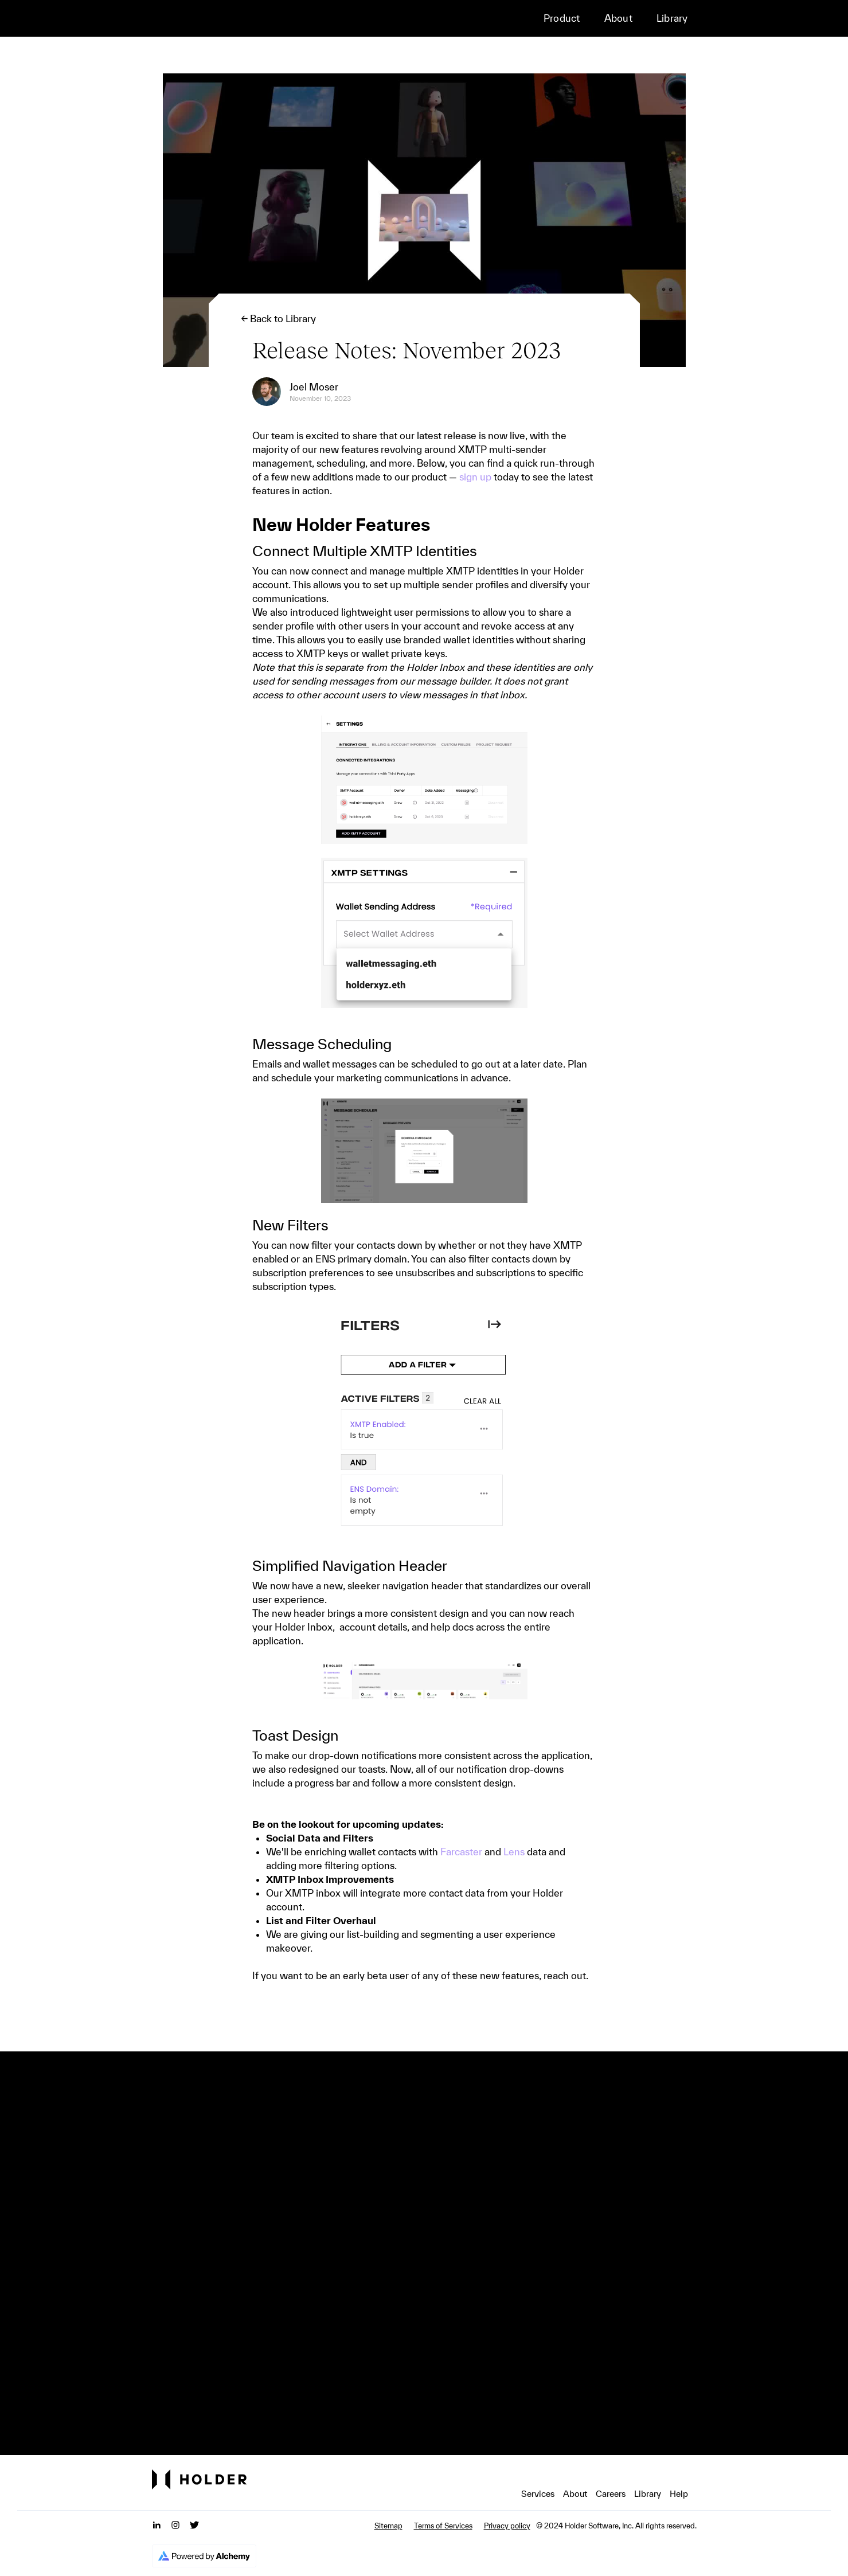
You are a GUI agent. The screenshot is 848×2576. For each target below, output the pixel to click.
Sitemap (388, 2526)
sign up (475, 476)
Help (679, 2494)
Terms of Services (443, 2526)
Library (672, 18)
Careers (611, 2494)
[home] (224, 18)
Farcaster (461, 1851)
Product (562, 18)
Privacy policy (507, 2526)
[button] (571, 18)
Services (537, 2494)
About (618, 18)
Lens (514, 1851)
